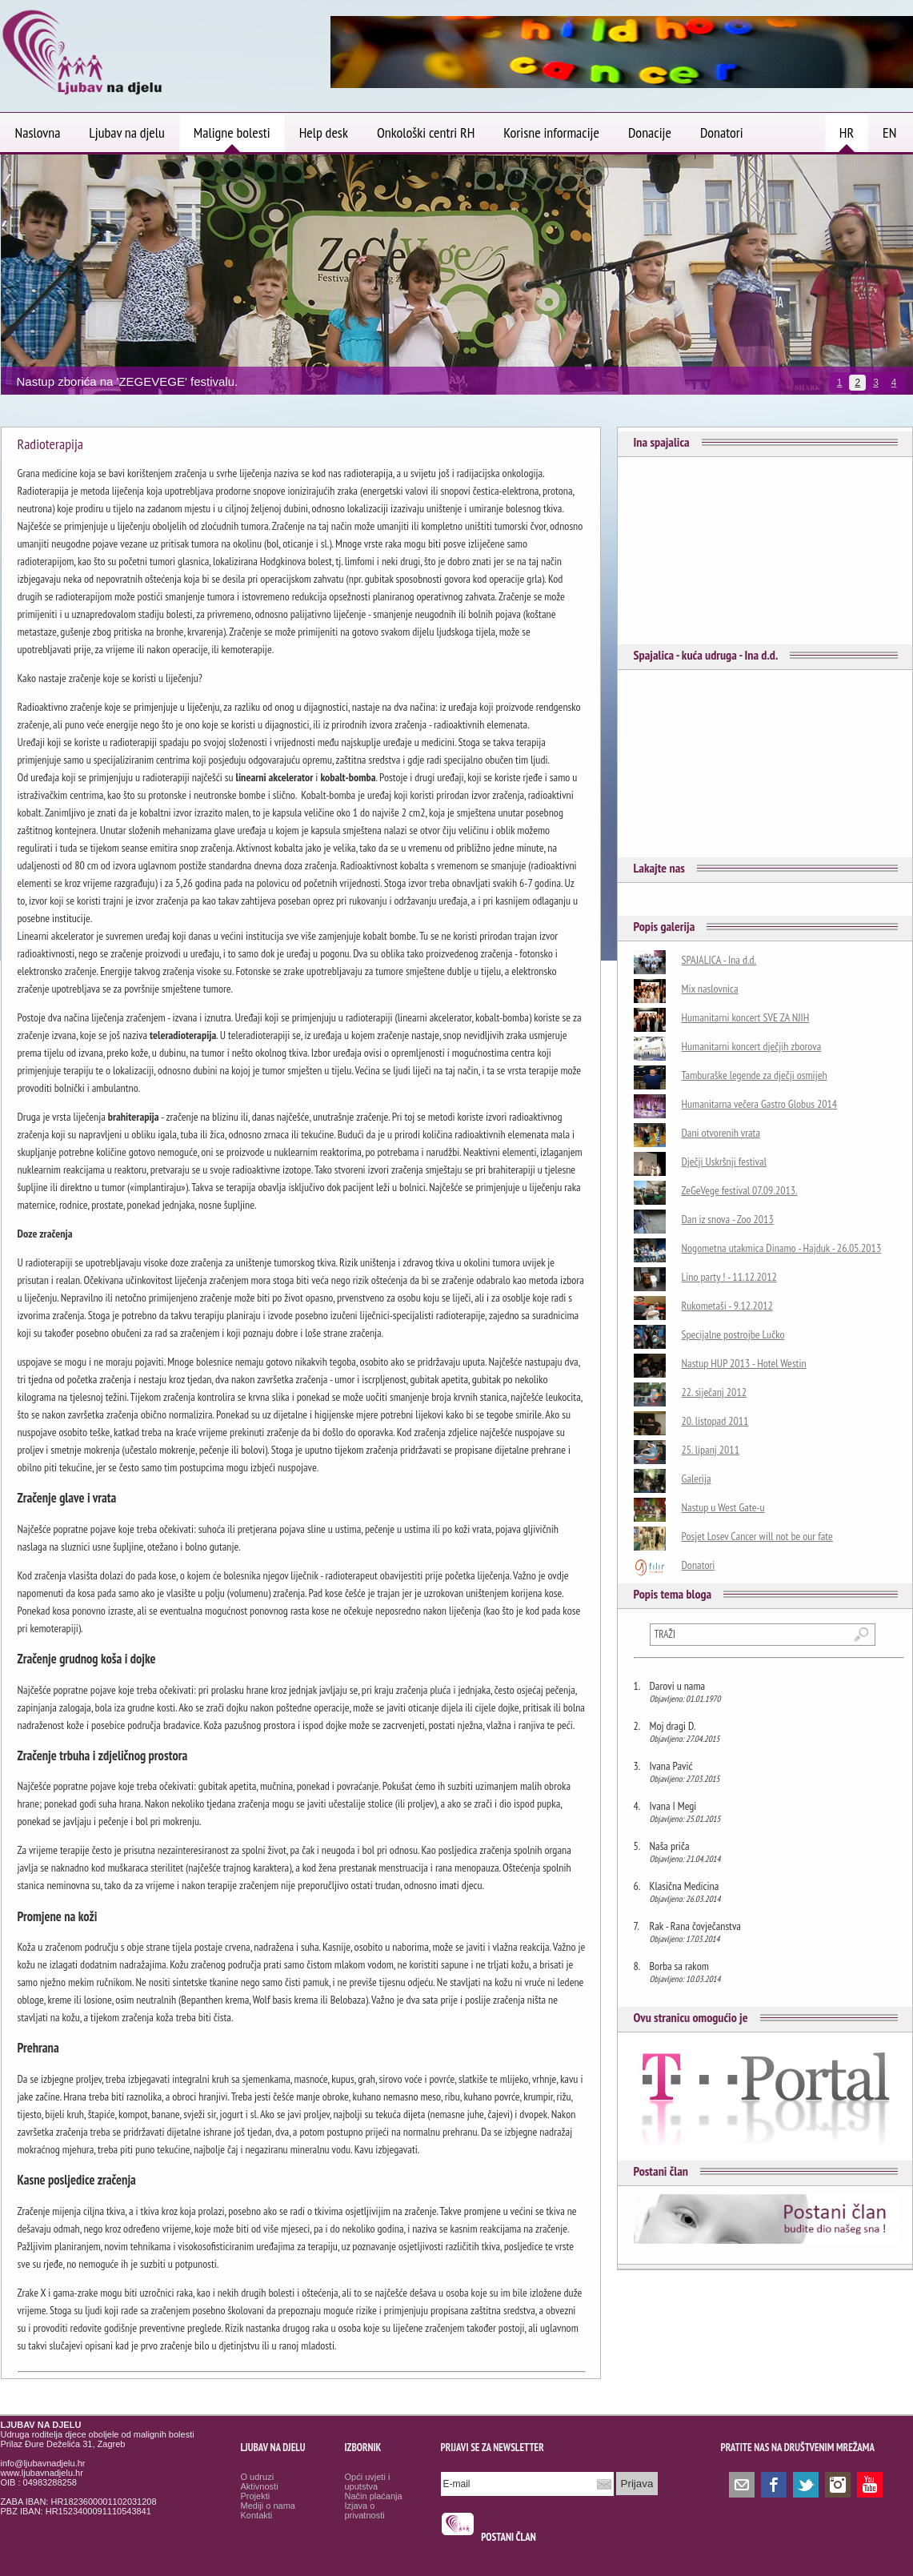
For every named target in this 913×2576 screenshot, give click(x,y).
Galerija (696, 1478)
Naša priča (670, 1846)
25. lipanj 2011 (710, 1449)
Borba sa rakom (679, 1966)
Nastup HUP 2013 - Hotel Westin (744, 1363)
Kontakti (257, 2515)
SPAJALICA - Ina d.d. (719, 960)
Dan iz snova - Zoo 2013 (728, 1219)
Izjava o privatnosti (365, 2510)
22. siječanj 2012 (714, 1392)
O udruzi (257, 2477)
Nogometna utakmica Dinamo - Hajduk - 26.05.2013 (782, 1248)
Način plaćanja (373, 2496)
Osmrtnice (460, 2556)
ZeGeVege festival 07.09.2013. (740, 1190)
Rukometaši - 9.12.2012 (727, 1305)
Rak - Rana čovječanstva (695, 1926)
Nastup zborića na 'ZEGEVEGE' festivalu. (127, 381)
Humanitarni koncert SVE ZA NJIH (746, 1017)
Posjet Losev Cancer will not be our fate (757, 1536)
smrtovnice (461, 2543)
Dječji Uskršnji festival (724, 1161)
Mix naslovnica (710, 988)
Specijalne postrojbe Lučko (733, 1334)
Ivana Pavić (671, 1766)
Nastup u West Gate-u (723, 1507)
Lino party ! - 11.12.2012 (729, 1277)
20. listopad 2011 (715, 1421)
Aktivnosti (259, 2486)
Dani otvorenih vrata (721, 1132)
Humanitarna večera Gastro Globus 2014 (760, 1104)
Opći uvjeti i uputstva (367, 2481)
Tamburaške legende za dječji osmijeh (754, 1075)
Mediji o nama (268, 2505)
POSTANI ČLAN (508, 2537)
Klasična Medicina (684, 1886)
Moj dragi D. (673, 1726)
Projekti (255, 2496)
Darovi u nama (678, 1686)
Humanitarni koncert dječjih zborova (752, 1046)
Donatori (698, 1565)
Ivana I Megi (673, 1806)
